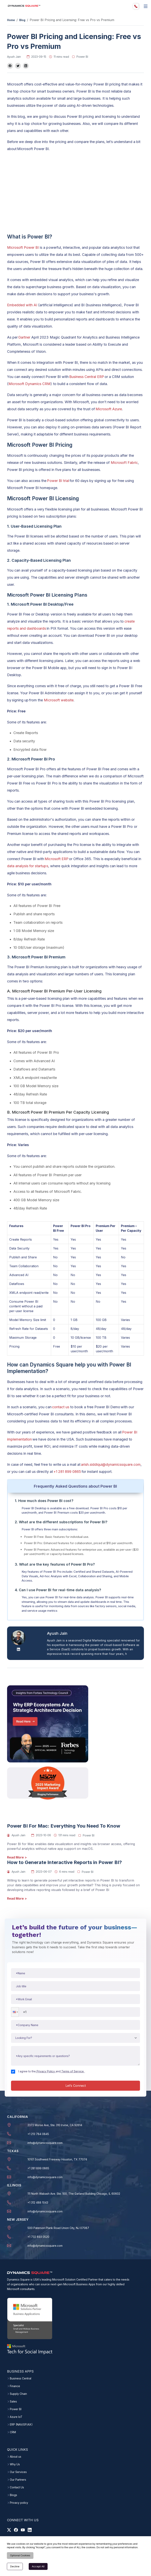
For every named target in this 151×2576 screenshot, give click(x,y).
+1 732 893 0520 (38, 2236)
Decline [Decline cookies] (14, 2566)
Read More (17, 1857)
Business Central (20, 2378)
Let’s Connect (75, 2085)
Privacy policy (19, 2502)
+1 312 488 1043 (38, 2202)
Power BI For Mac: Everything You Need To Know (63, 1826)
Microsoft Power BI (23, 247)
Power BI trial (58, 480)
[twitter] (9, 2530)
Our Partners (18, 2479)
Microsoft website (58, 700)
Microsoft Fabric (124, 462)
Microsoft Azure (109, 409)
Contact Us (17, 2487)
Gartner (24, 337)
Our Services (18, 2471)
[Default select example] (75, 2037)
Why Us (15, 2464)
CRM (13, 2432)
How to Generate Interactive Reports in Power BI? (64, 1862)
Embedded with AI (22, 305)
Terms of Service (73, 2071)
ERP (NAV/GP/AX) (21, 2424)
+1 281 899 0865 (67, 1471)
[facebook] (16, 2530)
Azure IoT (16, 2416)
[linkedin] (30, 2530)
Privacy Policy (46, 2071)
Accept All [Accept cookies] (38, 2566)
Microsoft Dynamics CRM (29, 384)
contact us (60, 1407)
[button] (15, 2011)
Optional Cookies (20, 2555)
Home (11, 19)
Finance (15, 2386)
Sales (13, 2401)
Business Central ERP (86, 376)
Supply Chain (18, 2393)
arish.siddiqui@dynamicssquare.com (111, 1464)
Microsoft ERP (56, 859)
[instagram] (23, 2530)
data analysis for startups (27, 866)
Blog (22, 19)
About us (15, 2456)
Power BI (80, 56)
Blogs (13, 2494)
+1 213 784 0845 (38, 2133)
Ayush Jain (14, 56)
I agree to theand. (51, 2071)
